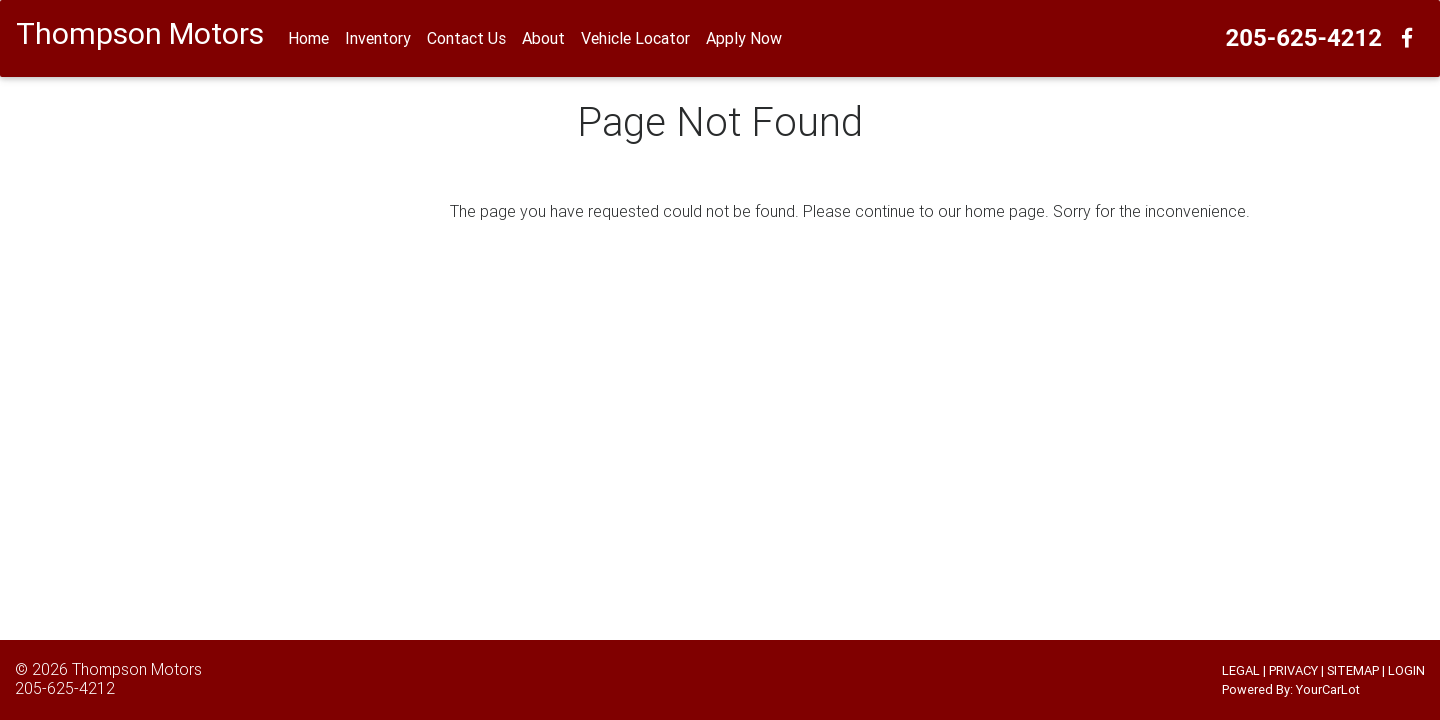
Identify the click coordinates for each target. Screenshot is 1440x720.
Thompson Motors (137, 669)
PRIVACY (1293, 670)
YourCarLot (1328, 689)
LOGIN (1406, 670)
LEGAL (1241, 670)
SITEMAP (1353, 670)
